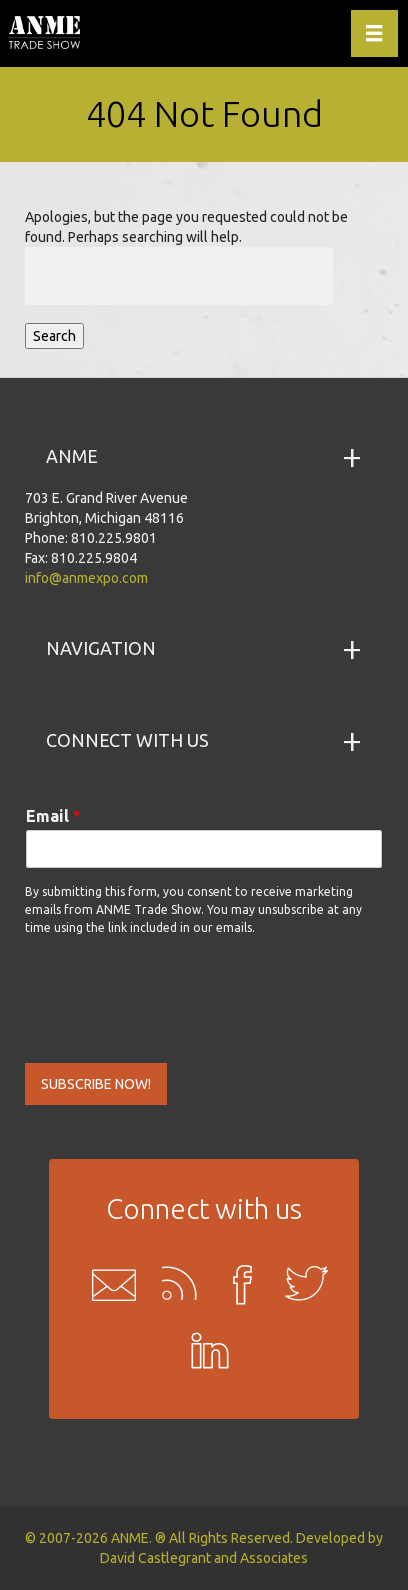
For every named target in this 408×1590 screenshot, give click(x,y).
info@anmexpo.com (86, 578)
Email (53, 816)
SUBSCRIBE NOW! (96, 1084)
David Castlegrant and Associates (204, 1558)
